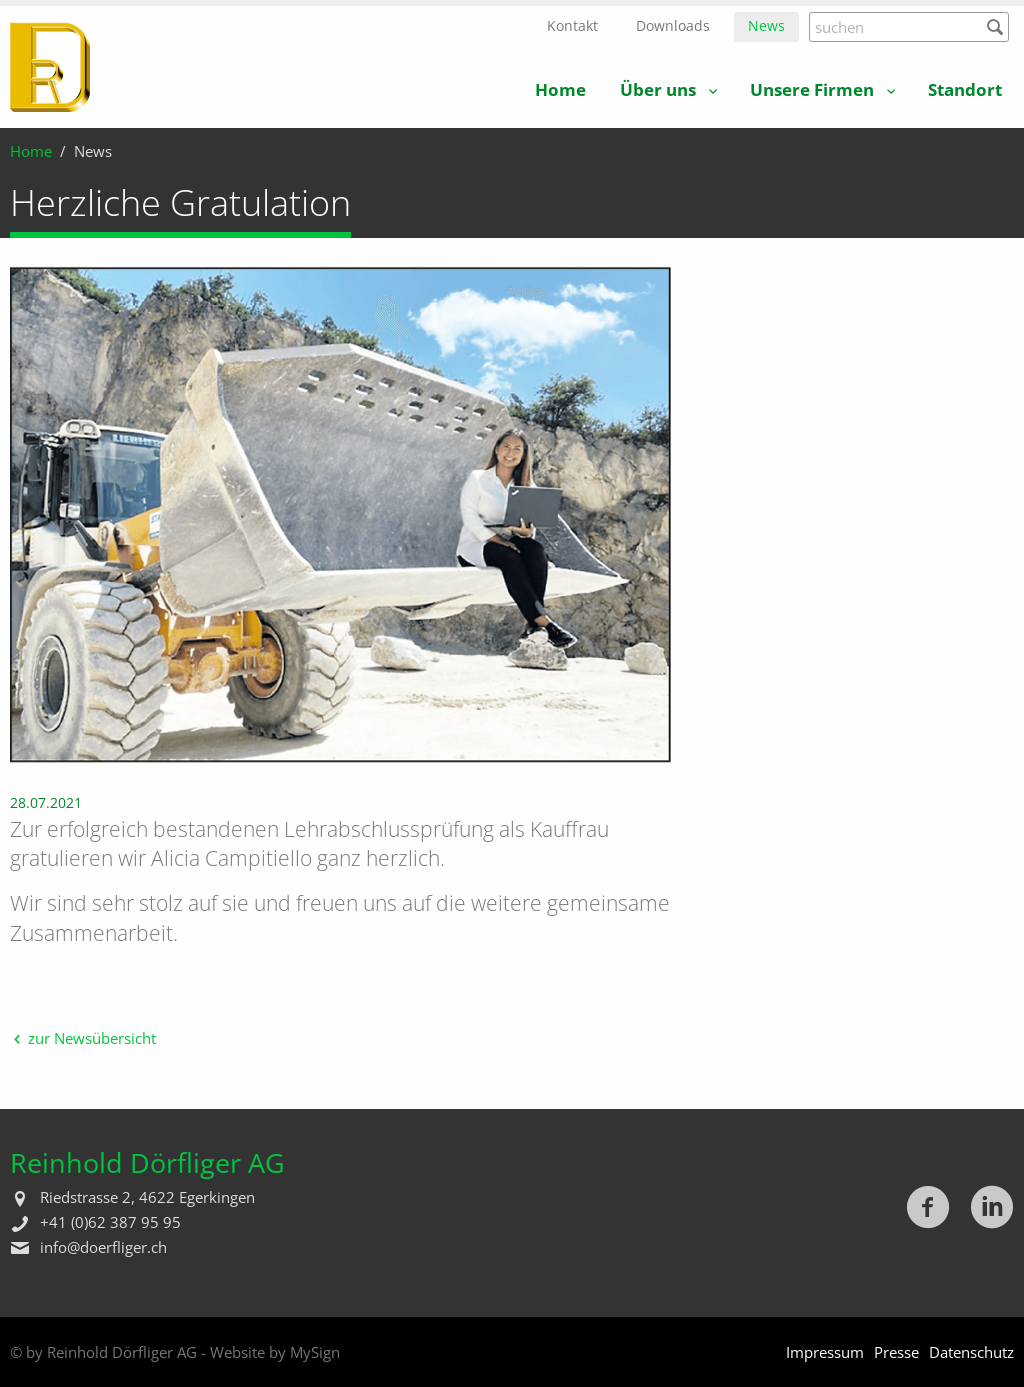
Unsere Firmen (812, 89)
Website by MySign (275, 1352)
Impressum (825, 1352)
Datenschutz (971, 1352)
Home (560, 89)
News (766, 25)
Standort (965, 89)
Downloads (673, 25)
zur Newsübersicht (92, 1038)
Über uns (658, 89)
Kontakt (572, 25)
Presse (896, 1352)
